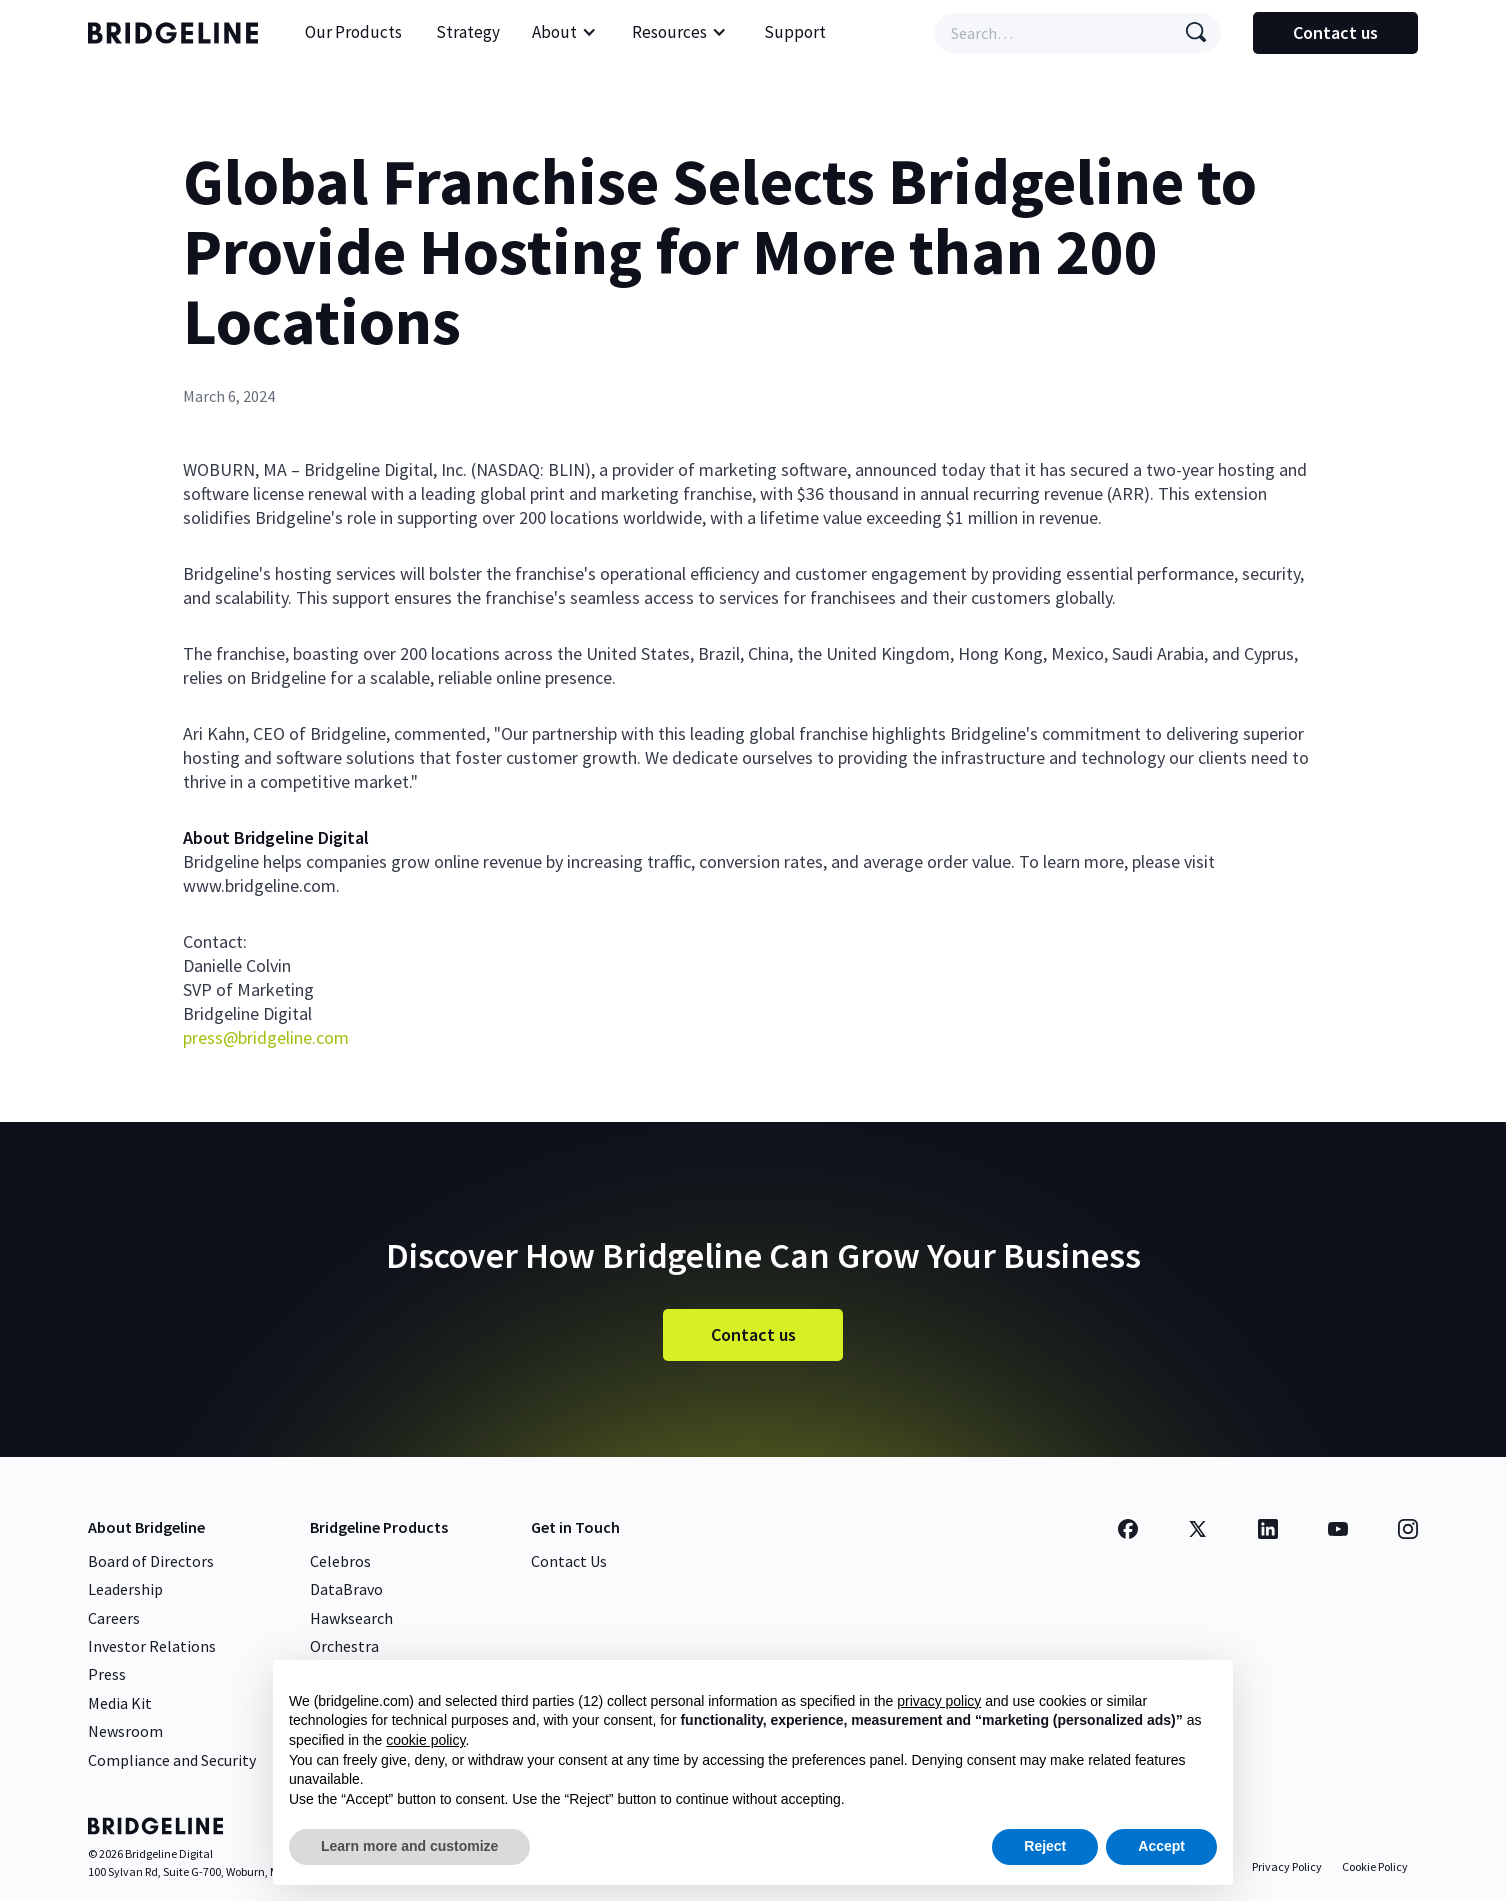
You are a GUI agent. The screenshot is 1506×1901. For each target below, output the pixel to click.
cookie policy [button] (425, 1740)
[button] (564, 33)
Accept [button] (1161, 1846)
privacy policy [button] (939, 1701)
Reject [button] (1045, 1846)
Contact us (1335, 32)
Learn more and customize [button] (409, 1846)
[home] (178, 33)
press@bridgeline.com (266, 1037)
